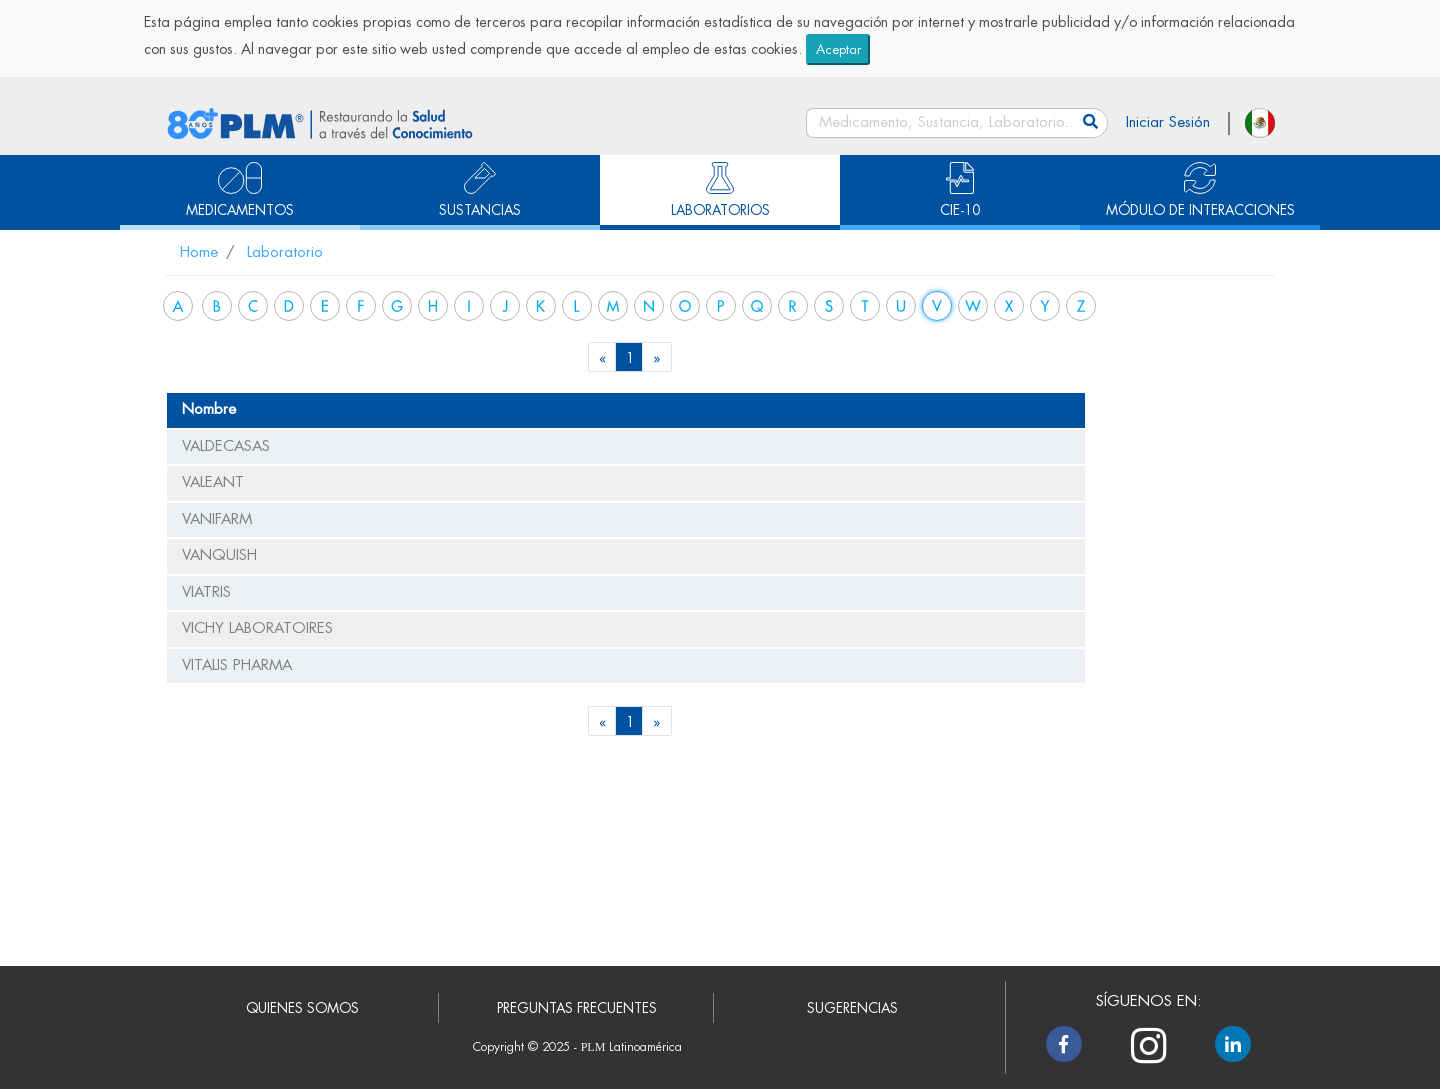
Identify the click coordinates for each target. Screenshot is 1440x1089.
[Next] (657, 357)
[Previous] (603, 357)
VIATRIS (206, 592)
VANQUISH (219, 555)
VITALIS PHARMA (237, 665)
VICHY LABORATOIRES (257, 628)
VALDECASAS (226, 446)
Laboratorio (285, 252)
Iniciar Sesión (1168, 122)
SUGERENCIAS (852, 1008)
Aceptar (838, 49)
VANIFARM (217, 519)
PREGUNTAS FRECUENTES (577, 1008)
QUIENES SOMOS (302, 1008)
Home (199, 252)
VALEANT (213, 482)
